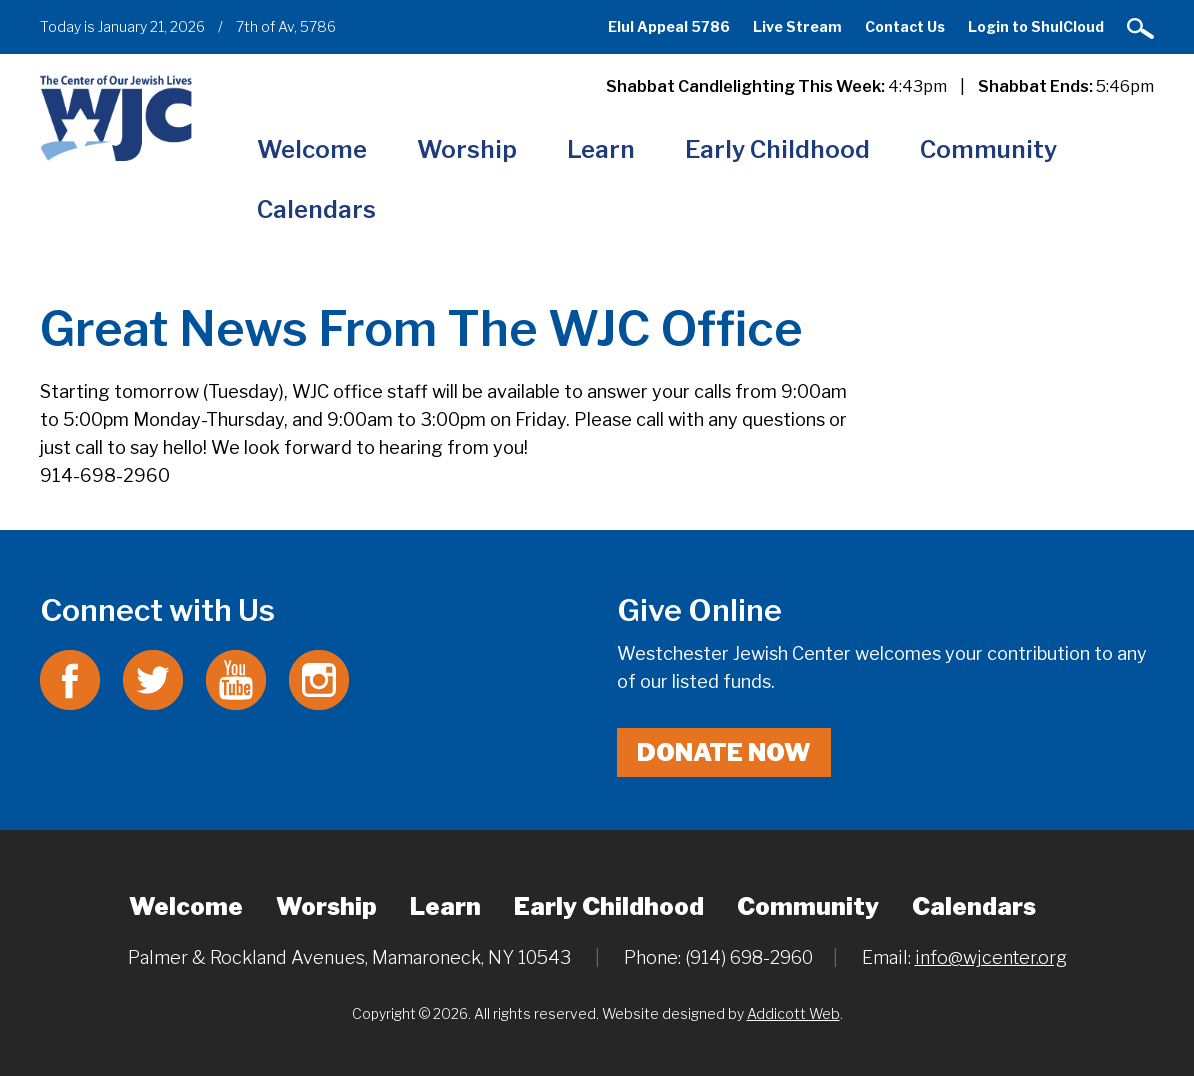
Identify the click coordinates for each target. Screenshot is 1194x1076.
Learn (601, 149)
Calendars (316, 209)
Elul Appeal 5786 (669, 26)
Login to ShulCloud (1036, 26)
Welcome (312, 149)
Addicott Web (793, 1013)
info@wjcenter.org (991, 957)
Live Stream (797, 26)
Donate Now (724, 752)
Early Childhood (777, 149)
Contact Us (905, 26)
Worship (467, 149)
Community (988, 149)
